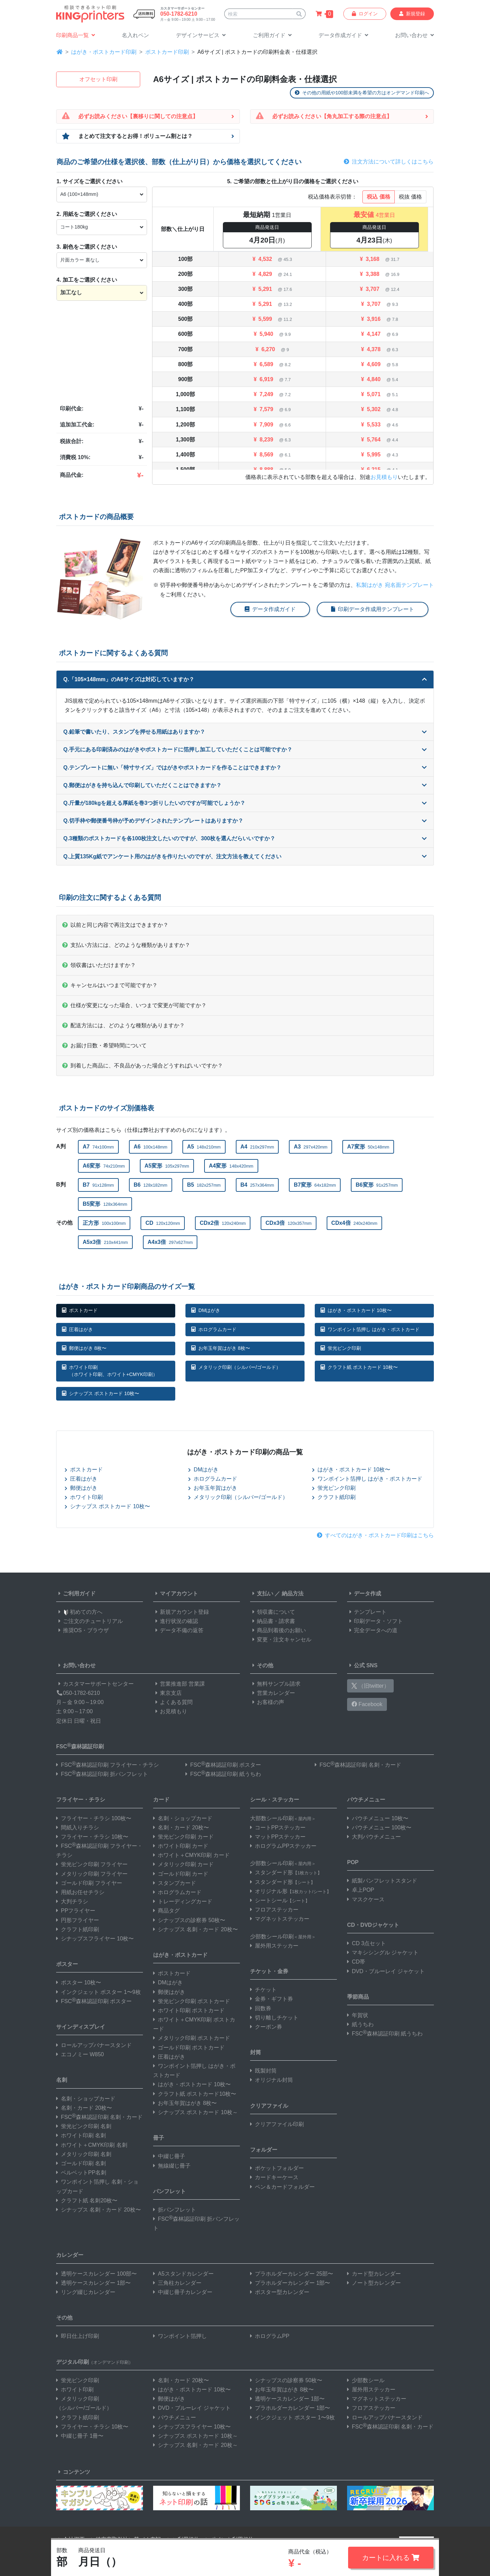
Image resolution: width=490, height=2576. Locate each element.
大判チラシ (72, 1901)
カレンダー (69, 2255)
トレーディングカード (182, 1901)
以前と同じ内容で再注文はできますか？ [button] (115, 925)
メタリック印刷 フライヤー (92, 1874)
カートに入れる (391, 2557)
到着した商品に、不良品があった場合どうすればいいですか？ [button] (142, 1065)
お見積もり (384, 477)
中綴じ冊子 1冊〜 (79, 2436)
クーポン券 (266, 2027)
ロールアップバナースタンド (94, 2045)
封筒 (255, 2052)
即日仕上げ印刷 (77, 2336)
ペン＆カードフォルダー (282, 2187)
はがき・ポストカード (180, 1955)
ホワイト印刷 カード (180, 1846)
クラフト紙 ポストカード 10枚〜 (359, 1367)
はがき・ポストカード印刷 (103, 52)
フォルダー (263, 2150)
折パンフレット (174, 2210)
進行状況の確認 (175, 1621)
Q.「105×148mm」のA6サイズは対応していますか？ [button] (245, 679)
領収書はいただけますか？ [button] (99, 965)
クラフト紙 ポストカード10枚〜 (194, 2094)
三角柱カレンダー (177, 2283)
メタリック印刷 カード (183, 1864)
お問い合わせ (76, 1665)
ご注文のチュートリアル (89, 1621)
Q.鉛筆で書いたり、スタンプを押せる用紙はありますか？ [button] (245, 732)
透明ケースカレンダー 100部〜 (96, 2274)
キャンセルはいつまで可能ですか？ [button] (110, 985)
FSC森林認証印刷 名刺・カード (358, 1765)
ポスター (67, 1964)
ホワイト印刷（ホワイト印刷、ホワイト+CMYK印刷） (110, 1370)
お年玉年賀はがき (212, 1488)
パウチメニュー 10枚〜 (377, 1818)
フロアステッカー (274, 1910)
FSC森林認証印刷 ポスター (223, 1765)
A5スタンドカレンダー (183, 2274)
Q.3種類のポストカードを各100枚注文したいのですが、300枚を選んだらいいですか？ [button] (245, 838)
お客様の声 (267, 1702)
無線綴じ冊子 (172, 2166)
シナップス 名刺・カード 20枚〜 (98, 2210)
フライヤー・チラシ (80, 1799)
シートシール (280, 1900)
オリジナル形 (290, 1891)
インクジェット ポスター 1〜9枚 (98, 1992)
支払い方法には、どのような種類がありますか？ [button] (126, 945)
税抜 (410, 197)
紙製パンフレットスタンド (382, 1881)
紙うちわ (360, 2024)
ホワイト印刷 (84, 1497)
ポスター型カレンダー (279, 2292)
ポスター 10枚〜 (78, 1982)
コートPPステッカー (278, 1827)
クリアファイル (269, 2106)
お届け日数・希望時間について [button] (104, 1045)
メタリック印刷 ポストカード (191, 2038)
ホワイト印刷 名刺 (81, 2135)
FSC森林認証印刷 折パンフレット (102, 1774)
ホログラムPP (269, 2336)
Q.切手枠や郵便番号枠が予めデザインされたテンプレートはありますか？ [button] (245, 821)
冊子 (158, 2138)
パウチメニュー (366, 1799)
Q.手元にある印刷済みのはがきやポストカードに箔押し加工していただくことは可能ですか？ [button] (245, 749)
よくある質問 (173, 1702)
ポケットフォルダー (277, 2168)
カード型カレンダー (374, 2274)
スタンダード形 (286, 1872)
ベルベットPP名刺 (81, 2172)
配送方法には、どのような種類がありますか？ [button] (123, 1025)
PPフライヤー (75, 1911)
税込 (378, 197)
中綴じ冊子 (169, 2156)
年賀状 (357, 2015)
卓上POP (360, 1890)
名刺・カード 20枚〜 (84, 2108)
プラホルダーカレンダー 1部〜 (290, 2283)
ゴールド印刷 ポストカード (189, 2047)
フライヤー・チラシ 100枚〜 (93, 1818)
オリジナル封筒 (271, 2080)
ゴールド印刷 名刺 (81, 2163)
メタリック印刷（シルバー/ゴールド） (236, 1367)
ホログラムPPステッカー (283, 1846)
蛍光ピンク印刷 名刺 (83, 2126)
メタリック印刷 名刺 (83, 2154)
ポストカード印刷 (167, 52)
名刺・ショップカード (85, 2099)
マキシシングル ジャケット (383, 1952)
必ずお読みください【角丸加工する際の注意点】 (332, 116)
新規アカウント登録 (181, 1612)
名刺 (61, 2080)
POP (353, 1862)
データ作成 (364, 1593)
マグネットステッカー (279, 1919)
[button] (200, 35)
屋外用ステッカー (274, 1946)
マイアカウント (175, 1593)
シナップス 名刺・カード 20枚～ (195, 2445)
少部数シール (366, 2380)
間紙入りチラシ (77, 1827)
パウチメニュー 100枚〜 (379, 1827)
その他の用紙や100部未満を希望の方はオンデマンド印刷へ (362, 92)
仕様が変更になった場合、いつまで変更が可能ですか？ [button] (134, 1005)
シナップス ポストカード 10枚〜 (100, 1393)
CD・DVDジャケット (373, 1925)
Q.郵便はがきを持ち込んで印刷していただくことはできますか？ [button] (245, 785)
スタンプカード (174, 1883)
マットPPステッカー (278, 1837)
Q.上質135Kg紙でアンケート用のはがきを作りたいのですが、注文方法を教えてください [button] (245, 856)
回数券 (260, 2008)
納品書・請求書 (272, 1621)
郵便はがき (81, 1488)
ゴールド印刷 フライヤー (89, 1883)
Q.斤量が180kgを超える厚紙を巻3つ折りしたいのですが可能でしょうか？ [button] (245, 803)
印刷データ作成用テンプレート (372, 609)
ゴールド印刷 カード (180, 1874)
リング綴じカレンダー (85, 2292)
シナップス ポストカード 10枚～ (195, 2112)
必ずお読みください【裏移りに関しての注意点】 (138, 116)
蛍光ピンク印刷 (341, 1348)
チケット (263, 1990)
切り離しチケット (274, 2017)
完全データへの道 (372, 1630)
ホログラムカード (213, 1329)
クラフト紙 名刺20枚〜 (86, 2200)
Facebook (367, 1704)
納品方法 (293, 1593)
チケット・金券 (269, 1971)
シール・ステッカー (274, 1799)
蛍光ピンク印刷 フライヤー (92, 1864)
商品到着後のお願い (278, 1630)
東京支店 (167, 1693)
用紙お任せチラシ (80, 1892)
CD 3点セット (366, 1943)
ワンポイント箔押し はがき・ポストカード (370, 1329)
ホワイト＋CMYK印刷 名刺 (91, 2145)
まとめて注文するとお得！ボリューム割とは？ (135, 136)
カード (161, 1799)
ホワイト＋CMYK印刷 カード (191, 1855)
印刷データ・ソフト (375, 1621)
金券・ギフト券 (271, 1999)
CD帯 (356, 1962)
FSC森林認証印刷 (80, 1745)
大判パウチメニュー (374, 1837)
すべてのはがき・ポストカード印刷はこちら (375, 1535)
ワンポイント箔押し (180, 2336)
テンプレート (367, 1612)
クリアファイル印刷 (277, 2124)
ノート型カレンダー (374, 2283)
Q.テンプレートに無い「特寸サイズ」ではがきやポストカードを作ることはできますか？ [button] (245, 767)
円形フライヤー (77, 1920)
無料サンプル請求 (275, 1684)
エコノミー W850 (80, 2054)
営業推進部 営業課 (179, 1684)
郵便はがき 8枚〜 (84, 1348)
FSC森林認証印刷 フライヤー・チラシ (107, 1765)
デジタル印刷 (94, 2362)
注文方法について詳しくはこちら (389, 162)
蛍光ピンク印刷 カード (183, 1837)
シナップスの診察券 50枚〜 (189, 1920)
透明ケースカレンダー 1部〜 (93, 2283)
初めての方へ (79, 1612)
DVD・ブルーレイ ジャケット (386, 1971)
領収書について (272, 1612)
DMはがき (205, 1310)
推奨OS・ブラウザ (82, 1630)
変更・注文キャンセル (280, 1639)
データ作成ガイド (270, 609)
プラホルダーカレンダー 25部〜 (291, 2274)
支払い (261, 1593)
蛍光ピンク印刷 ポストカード (191, 2001)
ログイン (365, 13)
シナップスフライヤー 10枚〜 (95, 1938)
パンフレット (169, 2191)
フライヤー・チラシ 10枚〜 (92, 1837)
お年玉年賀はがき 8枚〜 (220, 1348)
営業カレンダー (272, 1693)
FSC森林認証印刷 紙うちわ (223, 1774)
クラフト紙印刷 (334, 1497)
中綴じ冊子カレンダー (182, 2292)
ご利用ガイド (76, 1593)
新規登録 (412, 13)
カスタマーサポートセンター (95, 1684)
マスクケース (366, 1899)
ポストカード (80, 1310)
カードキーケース (274, 2177)
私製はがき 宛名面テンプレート (395, 585)
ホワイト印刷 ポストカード (189, 2010)
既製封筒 (263, 2071)
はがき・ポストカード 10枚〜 (356, 1310)
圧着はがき (77, 1329)
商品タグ (166, 1911)
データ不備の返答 (178, 1630)
